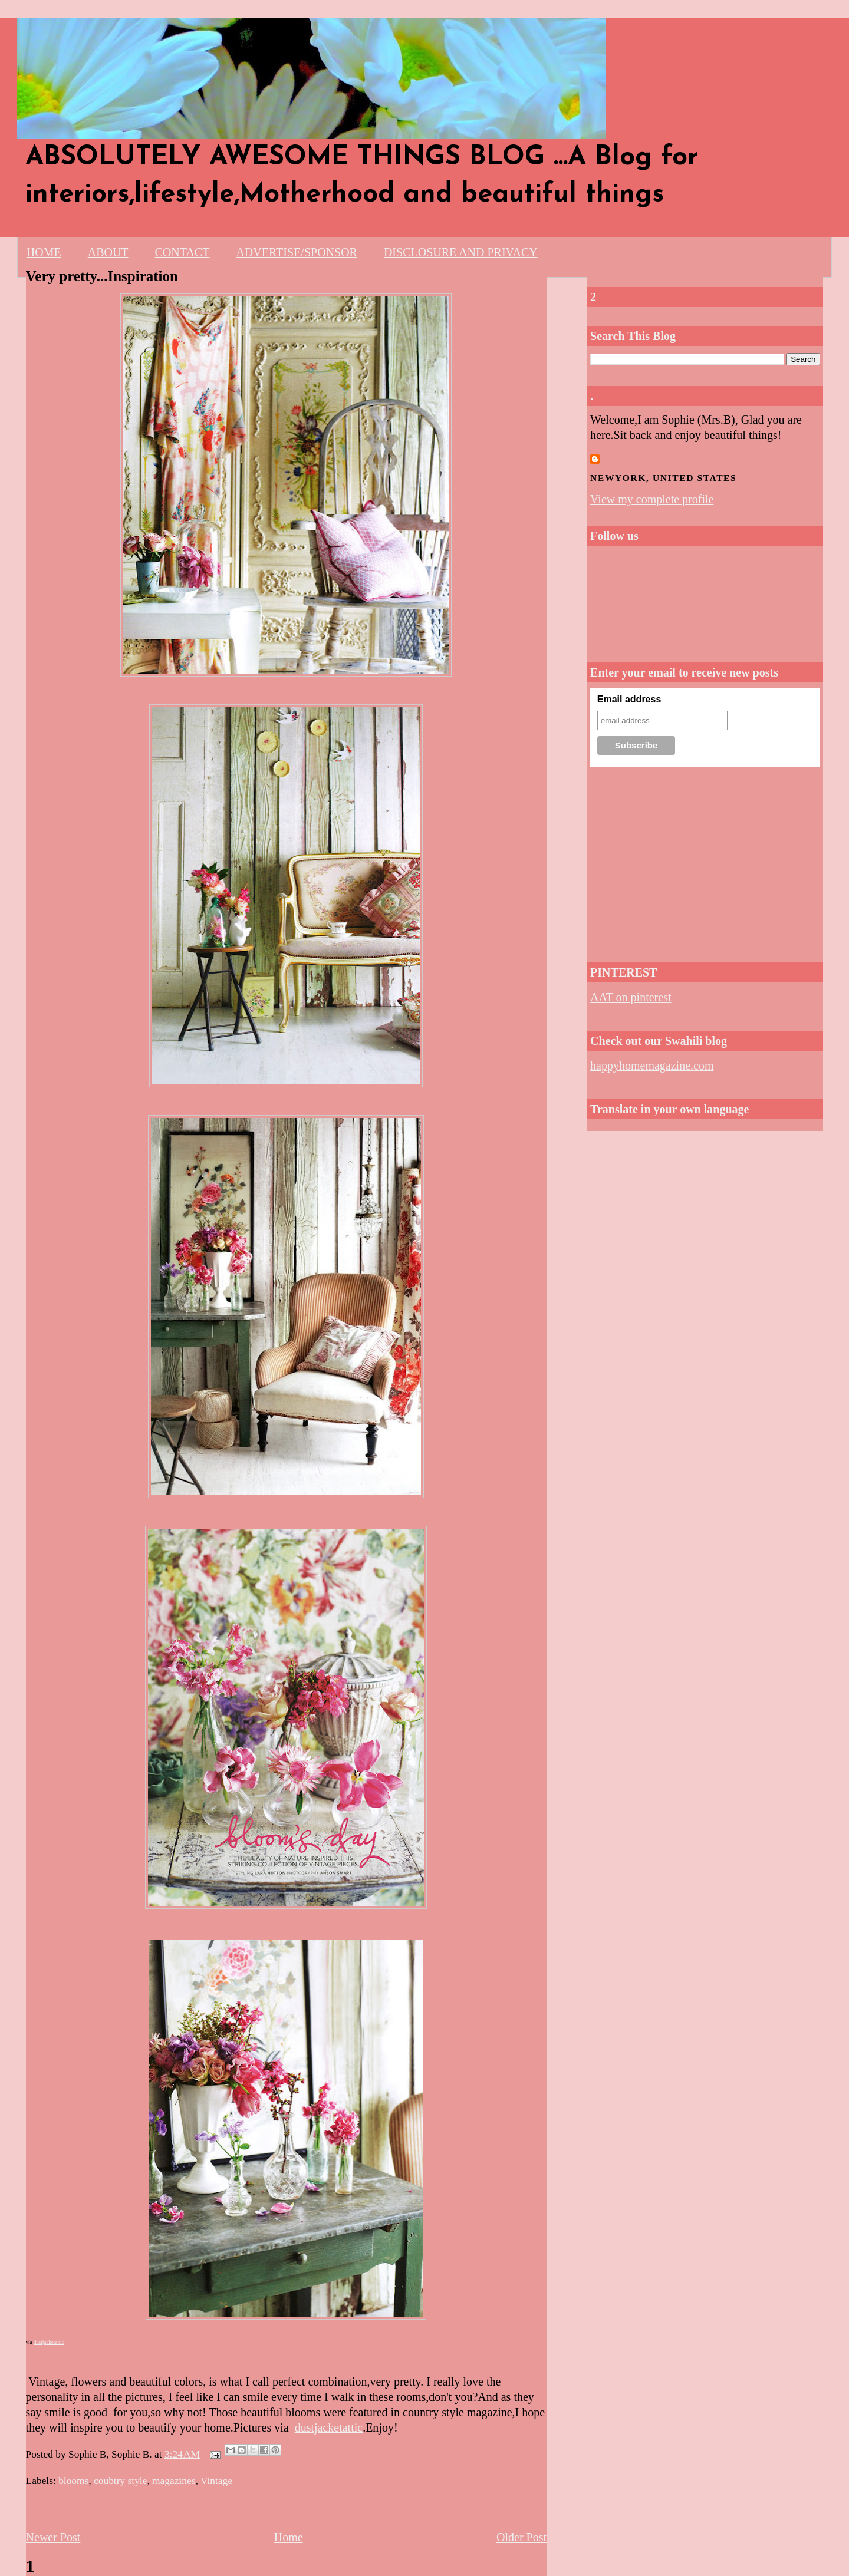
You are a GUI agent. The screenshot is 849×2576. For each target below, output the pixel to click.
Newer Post (53, 2537)
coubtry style (120, 2480)
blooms (73, 2480)
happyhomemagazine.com (651, 1065)
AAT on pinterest (630, 997)
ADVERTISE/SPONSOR (296, 252)
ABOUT (108, 252)
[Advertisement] (705, 861)
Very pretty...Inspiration (102, 276)
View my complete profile (651, 499)
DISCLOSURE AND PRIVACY (461, 252)
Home (288, 2537)
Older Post (521, 2537)
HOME (44, 252)
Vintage (216, 2480)
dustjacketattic (49, 2342)
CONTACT (182, 252)
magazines (173, 2480)
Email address (629, 699)
